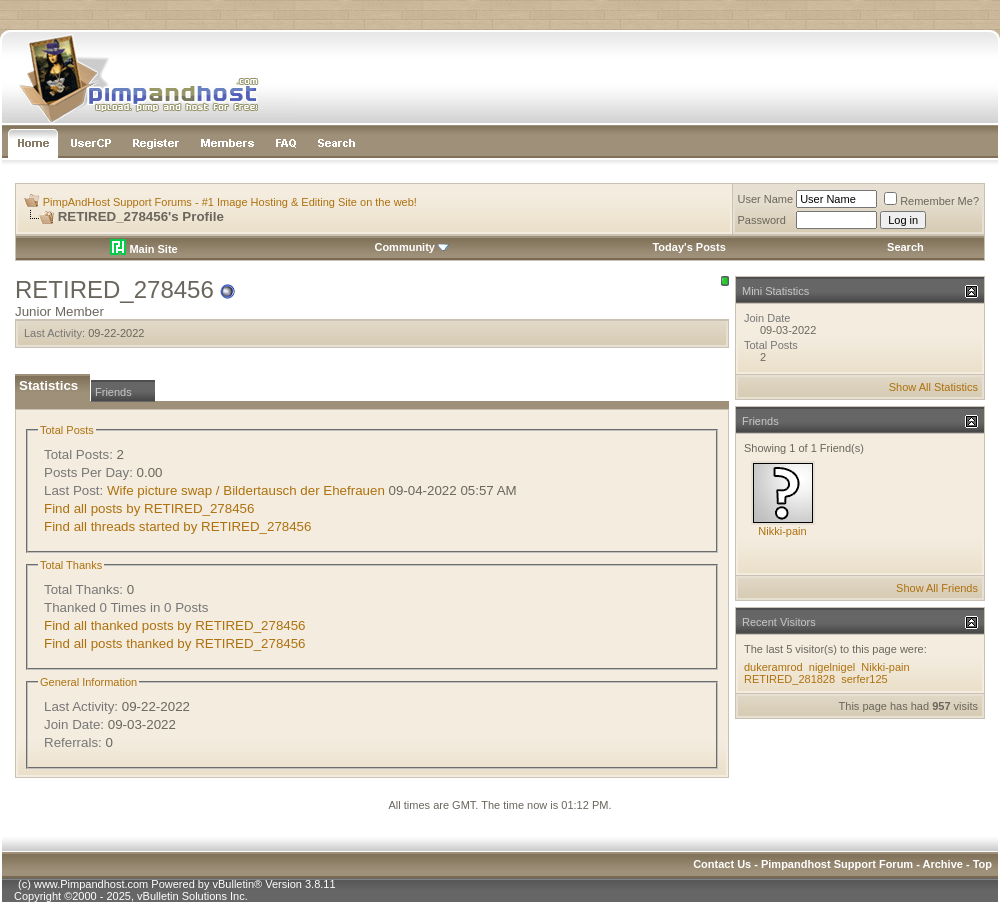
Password (762, 220)
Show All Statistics (933, 387)
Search (905, 247)
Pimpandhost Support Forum (837, 864)
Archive (943, 864)
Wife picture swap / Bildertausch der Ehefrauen (246, 490)
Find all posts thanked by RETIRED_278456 (175, 643)
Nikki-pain (782, 531)
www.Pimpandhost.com (91, 884)
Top (982, 864)
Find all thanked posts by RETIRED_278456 (175, 625)
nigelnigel (832, 667)
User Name (766, 199)
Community (411, 247)
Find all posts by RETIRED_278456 (149, 508)
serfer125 (864, 679)
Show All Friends (937, 588)
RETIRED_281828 (789, 679)
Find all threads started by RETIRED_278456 (177, 526)
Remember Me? (931, 201)
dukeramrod (773, 667)
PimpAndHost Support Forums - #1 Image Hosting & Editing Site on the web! (230, 202)
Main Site (143, 249)
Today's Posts (688, 247)
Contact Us (722, 864)
